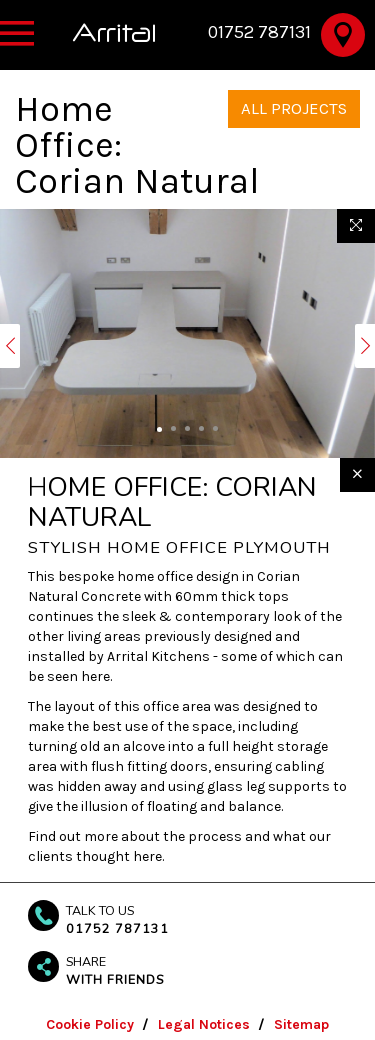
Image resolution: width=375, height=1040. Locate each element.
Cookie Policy (90, 1024)
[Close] (357, 475)
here (147, 856)
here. (96, 676)
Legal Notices (204, 1024)
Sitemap (301, 1024)
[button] (10, 346)
